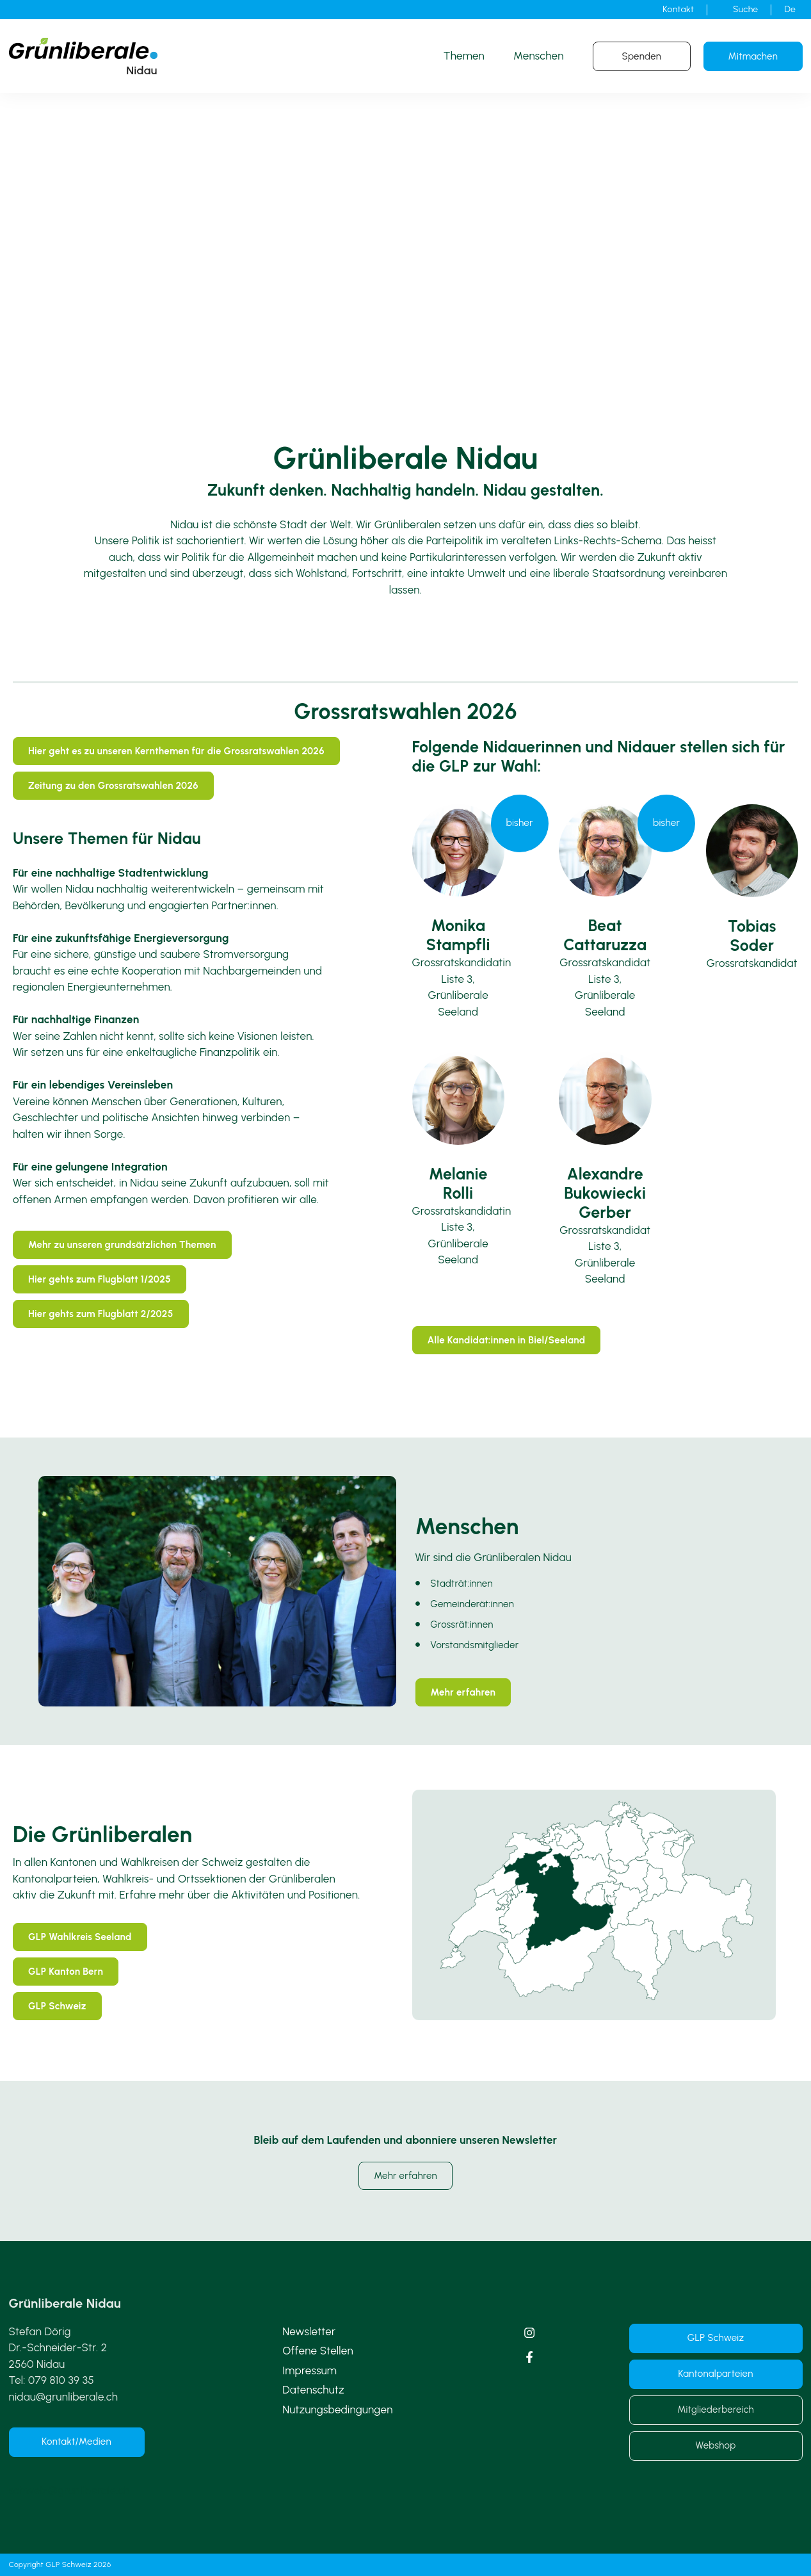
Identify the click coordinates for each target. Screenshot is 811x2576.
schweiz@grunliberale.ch (69, 2490)
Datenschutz (313, 2389)
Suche (745, 9)
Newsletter (308, 2331)
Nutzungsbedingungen (337, 2409)
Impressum (309, 2370)
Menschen (538, 55)
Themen (464, 55)
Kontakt (678, 9)
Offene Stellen (317, 2350)
